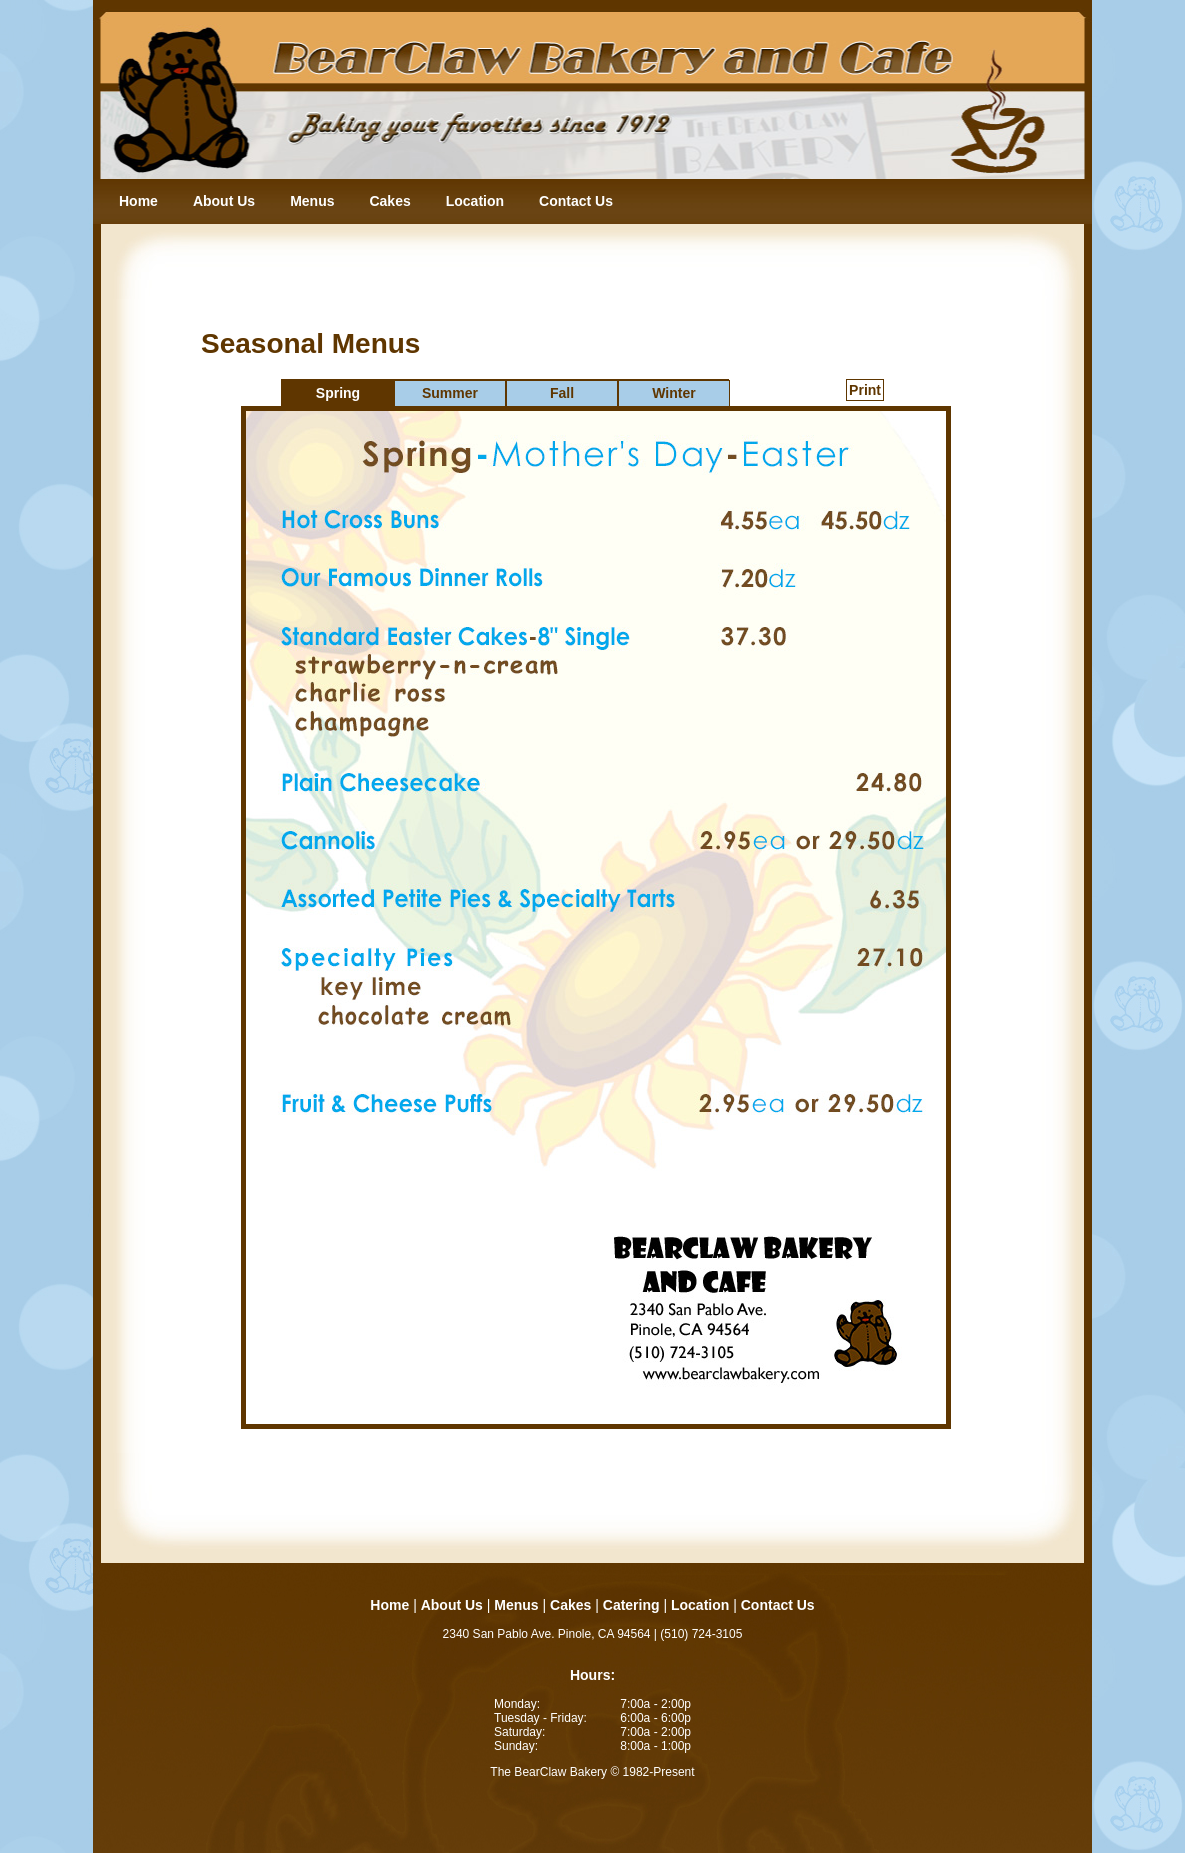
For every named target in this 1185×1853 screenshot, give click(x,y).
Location (475, 201)
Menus (312, 201)
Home (138, 201)
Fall (562, 393)
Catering (631, 1605)
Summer (450, 393)
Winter (673, 393)
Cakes (389, 201)
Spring (338, 393)
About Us (224, 201)
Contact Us (576, 201)
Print (865, 390)
